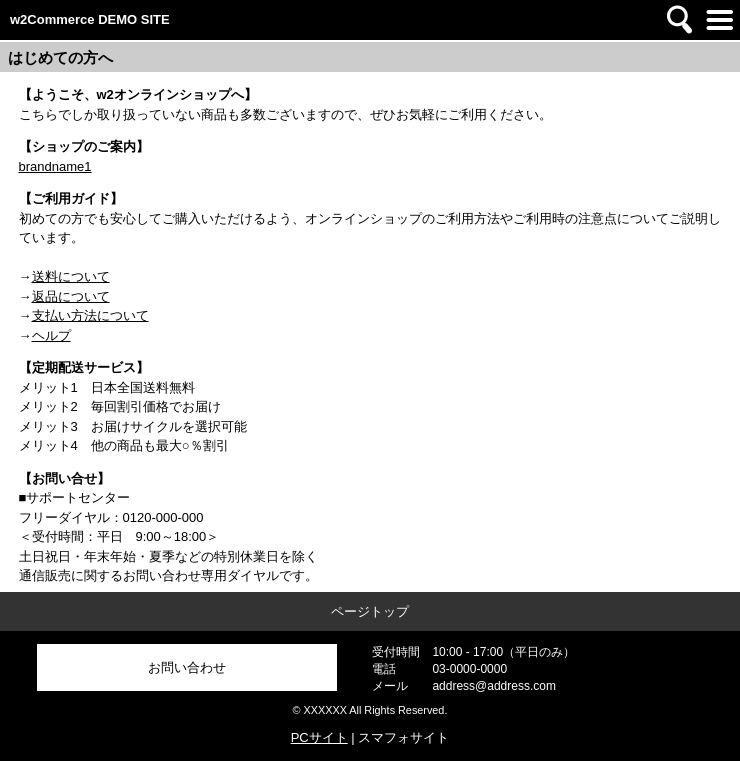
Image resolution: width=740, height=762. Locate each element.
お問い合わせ (187, 667)
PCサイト (319, 737)
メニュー (720, 20)
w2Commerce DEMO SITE (90, 19)
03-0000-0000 (469, 669)
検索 (680, 20)
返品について (71, 296)
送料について (71, 276)
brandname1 (55, 166)
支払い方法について (90, 315)
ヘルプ (51, 335)
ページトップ (370, 611)
